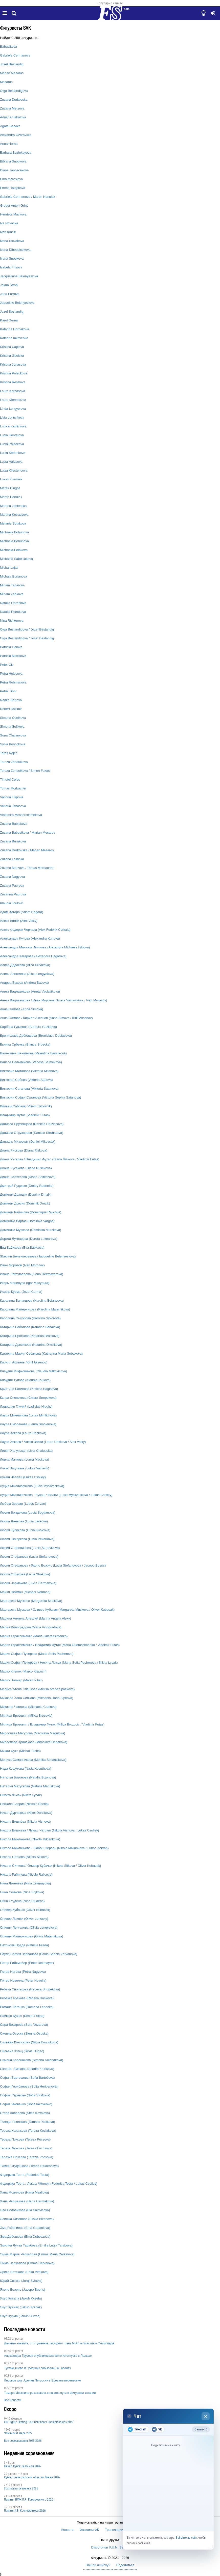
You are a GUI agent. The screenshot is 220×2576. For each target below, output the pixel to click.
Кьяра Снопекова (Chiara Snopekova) (28, 1398)
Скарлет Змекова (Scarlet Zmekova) (27, 2069)
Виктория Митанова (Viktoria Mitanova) (29, 1071)
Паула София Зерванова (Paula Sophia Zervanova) (38, 1954)
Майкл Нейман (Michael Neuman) (25, 1592)
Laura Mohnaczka (13, 400)
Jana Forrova (9, 294)
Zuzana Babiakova (13, 824)
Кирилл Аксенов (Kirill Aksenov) (23, 1362)
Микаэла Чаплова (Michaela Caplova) (28, 1707)
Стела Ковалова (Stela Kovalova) (25, 2113)
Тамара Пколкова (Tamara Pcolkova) (27, 2122)
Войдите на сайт (186, 2537)
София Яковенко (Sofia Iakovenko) (26, 2104)
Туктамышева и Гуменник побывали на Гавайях (37, 2368)
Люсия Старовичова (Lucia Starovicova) (30, 1548)
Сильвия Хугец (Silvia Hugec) (22, 2051)
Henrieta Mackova (13, 214)
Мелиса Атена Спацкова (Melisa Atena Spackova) (37, 1689)
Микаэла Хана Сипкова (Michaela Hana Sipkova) (36, 1698)
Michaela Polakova (14, 550)
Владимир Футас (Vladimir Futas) (25, 1115)
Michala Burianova (13, 576)
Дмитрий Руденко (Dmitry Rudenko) (27, 1186)
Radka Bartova (11, 700)
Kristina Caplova (12, 347)
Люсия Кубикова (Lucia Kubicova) (25, 1530)
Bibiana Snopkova (13, 161)
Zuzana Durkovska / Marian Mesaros (27, 850)
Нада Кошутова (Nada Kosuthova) (25, 1768)
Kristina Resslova (12, 382)
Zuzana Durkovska (13, 99)
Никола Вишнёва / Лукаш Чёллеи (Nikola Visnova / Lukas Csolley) (49, 1830)
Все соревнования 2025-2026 (22, 2441)
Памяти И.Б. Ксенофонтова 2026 (25, 2510)
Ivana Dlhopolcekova (15, 250)
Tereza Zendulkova (14, 762)
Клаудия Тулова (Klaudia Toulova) (25, 1380)
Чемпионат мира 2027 (18, 2433)
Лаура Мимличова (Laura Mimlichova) (28, 1415)
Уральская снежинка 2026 (21, 2488)
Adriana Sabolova (13, 117)
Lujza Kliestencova (13, 470)
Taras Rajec (8, 753)
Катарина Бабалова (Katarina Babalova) (30, 1327)
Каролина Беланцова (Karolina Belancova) (32, 1300)
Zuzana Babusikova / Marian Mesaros (27, 832)
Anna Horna (8, 144)
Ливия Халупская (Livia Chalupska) (26, 1451)
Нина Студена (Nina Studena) (22, 1901)
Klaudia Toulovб (11, 903)
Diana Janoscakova (14, 170)
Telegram (137, 2429)
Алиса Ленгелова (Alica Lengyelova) (27, 974)
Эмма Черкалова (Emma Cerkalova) (27, 2263)
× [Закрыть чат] (205, 2416)
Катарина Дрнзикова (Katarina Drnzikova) (31, 1345)
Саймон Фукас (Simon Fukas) (22, 2016)
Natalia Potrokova (13, 612)
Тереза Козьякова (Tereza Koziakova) (28, 2130)
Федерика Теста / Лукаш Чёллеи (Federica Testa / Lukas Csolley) (48, 2183)
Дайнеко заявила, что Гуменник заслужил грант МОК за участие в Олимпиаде (59, 2343)
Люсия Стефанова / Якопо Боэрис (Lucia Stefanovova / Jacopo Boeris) (53, 1565)
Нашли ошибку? (98, 2565)
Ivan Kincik (8, 232)
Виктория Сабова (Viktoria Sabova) (26, 1080)
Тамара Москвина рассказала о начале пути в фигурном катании (50, 2393)
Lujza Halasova (11, 461)
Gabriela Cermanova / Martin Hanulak (27, 197)
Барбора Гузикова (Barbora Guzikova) (28, 1027)
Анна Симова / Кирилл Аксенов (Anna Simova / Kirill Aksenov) (46, 1018)
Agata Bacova (10, 126)
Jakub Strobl (9, 285)
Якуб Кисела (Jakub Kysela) (21, 2298)
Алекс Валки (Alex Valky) (18, 921)
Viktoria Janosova (13, 806)
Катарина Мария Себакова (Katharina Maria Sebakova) (41, 1353)
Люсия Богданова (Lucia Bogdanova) (27, 1512)
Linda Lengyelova (13, 408)
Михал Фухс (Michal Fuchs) (20, 1751)
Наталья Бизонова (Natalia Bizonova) (28, 1777)
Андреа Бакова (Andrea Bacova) (24, 982)
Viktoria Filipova (11, 797)
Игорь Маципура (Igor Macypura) (24, 1283)
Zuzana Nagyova (12, 877)
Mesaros (6, 82)
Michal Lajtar (9, 567)
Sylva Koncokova (12, 744)
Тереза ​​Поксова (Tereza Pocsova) (25, 2139)
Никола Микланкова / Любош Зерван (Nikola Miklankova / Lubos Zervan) (54, 1848)
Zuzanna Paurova (13, 894)
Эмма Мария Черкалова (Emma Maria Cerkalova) (37, 2254)
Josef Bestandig (12, 64)
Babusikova (8, 46)
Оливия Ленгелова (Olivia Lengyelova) (29, 1927)
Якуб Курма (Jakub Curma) (20, 2316)
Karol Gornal (9, 320)
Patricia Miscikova (13, 656)
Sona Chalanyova (13, 735)
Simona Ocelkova (13, 718)
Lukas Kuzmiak (11, 479)
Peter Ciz (6, 665)
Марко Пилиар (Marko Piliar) (21, 1680)
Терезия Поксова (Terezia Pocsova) (26, 2157)
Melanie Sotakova (13, 523)
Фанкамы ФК (89, 2530)
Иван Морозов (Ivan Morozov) (22, 1265)
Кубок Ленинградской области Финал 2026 (32, 2477)
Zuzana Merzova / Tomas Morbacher (26, 868)
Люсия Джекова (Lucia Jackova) (24, 1521)
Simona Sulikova (12, 726)
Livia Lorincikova (12, 417)
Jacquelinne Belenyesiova (19, 276)
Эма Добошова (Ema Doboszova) (25, 2236)
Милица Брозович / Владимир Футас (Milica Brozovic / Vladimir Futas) (52, 1724)
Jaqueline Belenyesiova (17, 303)
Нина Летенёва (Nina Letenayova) (25, 1883)
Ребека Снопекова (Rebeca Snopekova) (30, 1989)
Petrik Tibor (8, 691)
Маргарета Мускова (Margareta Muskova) (31, 1601)
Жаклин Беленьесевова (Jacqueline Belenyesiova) (38, 1256)
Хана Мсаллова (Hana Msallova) (24, 2192)
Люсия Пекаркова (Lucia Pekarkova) (27, 1539)
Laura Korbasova (12, 391)
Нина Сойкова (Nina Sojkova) (22, 1892)
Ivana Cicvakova (12, 241)
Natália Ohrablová (13, 603)
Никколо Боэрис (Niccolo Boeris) (24, 1804)
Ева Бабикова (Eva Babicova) (22, 1247)
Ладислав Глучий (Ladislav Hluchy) (26, 1406)
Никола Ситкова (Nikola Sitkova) (24, 1857)
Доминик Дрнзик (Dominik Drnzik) (25, 1203)
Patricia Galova (11, 647)
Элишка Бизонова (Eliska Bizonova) (27, 2219)
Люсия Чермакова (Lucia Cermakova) (28, 1583)
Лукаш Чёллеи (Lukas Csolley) (23, 1477)
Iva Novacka (9, 223)
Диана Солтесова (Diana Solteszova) (28, 1177)
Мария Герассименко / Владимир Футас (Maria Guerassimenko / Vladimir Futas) (60, 1645)
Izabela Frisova (11, 267)
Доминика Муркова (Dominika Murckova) (30, 1230)
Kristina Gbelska (12, 356)
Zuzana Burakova (13, 841)
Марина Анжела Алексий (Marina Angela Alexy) (35, 1618)
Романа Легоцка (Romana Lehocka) (27, 2007)
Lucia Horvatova (12, 435)
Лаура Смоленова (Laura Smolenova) (28, 1424)
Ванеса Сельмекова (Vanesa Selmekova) (31, 1062)
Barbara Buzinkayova (15, 152)
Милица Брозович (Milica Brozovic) (26, 1715)
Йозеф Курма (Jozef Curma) (21, 1292)
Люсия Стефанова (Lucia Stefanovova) (29, 1556)
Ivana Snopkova (12, 258)
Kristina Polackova (13, 373)
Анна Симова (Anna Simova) (21, 1009)
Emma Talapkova (12, 188)
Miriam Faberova (12, 585)
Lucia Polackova (12, 444)
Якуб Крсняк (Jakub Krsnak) (21, 2307)
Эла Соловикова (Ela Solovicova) (25, 2210)
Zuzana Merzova (12, 108)
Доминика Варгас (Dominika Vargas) (27, 1221)
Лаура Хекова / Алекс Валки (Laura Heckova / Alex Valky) (43, 1442)
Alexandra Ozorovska (15, 135)
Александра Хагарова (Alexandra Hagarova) (33, 956)
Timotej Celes (10, 779)
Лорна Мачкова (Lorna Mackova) (24, 1459)
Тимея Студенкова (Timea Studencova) (29, 2166)
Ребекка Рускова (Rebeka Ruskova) (27, 1998)
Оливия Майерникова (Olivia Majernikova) (31, 1936)
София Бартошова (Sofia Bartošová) (27, 2077)
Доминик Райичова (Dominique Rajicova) (30, 1212)
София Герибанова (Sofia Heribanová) (29, 2086)
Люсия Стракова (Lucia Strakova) (25, 1574)
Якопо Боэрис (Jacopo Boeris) (22, 2289)
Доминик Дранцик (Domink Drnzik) (26, 1194)
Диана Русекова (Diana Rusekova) (26, 1168)
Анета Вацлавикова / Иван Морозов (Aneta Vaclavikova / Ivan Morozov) (53, 1000)
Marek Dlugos (10, 488)
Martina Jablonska (13, 506)
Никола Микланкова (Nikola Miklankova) (30, 1839)
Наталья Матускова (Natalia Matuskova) (30, 1786)
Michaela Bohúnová (14, 541)
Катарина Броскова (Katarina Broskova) (29, 1336)
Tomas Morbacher (13, 788)
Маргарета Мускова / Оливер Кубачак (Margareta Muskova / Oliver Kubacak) (57, 1609)
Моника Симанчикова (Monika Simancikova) (33, 1760)
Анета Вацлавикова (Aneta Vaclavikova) (30, 991)
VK (157, 2429)
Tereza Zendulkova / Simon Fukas (25, 771)
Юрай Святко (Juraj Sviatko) (21, 2281)
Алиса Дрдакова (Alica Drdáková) (25, 965)
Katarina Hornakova (14, 329)
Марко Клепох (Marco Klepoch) (23, 1671)
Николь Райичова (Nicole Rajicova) (26, 1874)
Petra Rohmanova (13, 682)
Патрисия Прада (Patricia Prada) (24, 1945)
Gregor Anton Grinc (14, 205)
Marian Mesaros (12, 73)
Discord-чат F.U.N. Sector (110, 2547)
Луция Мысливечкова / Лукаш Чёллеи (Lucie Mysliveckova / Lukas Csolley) (56, 1495)
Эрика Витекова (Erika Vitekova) (24, 2272)
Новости (67, 2530)
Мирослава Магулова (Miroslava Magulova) (32, 1733)
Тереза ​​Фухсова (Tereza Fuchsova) (26, 2148)
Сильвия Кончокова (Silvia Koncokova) (29, 2042)
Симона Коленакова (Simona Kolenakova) (31, 2060)
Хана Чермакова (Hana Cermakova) (27, 2201)
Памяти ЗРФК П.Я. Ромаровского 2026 (28, 2499)
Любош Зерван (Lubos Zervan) (23, 1503)
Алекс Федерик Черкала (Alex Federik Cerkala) (35, 929)
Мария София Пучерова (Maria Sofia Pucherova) (37, 1654)
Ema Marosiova (11, 179)
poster (19, 2338)
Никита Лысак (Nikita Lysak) (21, 1795)
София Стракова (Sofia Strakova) (25, 2095)
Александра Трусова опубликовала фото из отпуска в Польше (48, 2356)
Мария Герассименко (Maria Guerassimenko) (34, 1636)
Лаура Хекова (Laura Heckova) (23, 1433)
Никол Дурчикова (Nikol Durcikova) (26, 1813)
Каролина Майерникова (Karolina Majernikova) (35, 1309)
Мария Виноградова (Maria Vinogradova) (30, 1627)
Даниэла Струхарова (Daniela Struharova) (31, 1133)
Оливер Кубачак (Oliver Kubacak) (25, 1910)
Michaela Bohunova (14, 532)
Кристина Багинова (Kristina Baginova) (29, 1389)
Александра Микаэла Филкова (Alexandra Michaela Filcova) (45, 947)
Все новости (12, 2400)
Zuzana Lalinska (12, 859)
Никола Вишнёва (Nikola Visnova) (25, 1821)
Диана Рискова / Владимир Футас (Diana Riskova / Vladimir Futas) (49, 1159)
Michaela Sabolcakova (16, 559)
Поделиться (125, 2565)
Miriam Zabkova (11, 594)
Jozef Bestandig (12, 311)
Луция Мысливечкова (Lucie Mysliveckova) (32, 1486)
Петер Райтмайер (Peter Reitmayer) (27, 1963)
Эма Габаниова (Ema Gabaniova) (25, 2228)
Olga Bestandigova (14, 91)
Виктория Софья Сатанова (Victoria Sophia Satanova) (40, 1097)
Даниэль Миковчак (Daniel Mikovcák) (27, 1141)
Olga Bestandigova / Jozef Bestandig (27, 629)
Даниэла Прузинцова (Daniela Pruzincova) (31, 1124)
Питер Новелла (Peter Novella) (23, 1980)
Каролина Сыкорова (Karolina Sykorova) (30, 1318)
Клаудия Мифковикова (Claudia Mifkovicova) (33, 1371)
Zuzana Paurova (12, 885)
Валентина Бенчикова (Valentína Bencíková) (33, 1053)
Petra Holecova (11, 673)
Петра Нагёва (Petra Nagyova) (23, 1972)
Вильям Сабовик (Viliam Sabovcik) (26, 1106)
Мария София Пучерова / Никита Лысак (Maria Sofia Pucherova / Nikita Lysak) (59, 1662)
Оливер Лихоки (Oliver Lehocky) (24, 1919)
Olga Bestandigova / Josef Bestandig (27, 638)
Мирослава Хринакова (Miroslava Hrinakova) (33, 1742)
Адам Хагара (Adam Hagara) (21, 912)
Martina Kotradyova (14, 514)
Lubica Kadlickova (13, 426)
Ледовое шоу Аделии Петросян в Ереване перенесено (42, 2380)
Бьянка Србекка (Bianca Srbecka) (25, 1044)
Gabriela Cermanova (15, 55)
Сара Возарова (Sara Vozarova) (24, 2024)
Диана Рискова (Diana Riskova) (23, 1150)
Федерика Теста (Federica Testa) (24, 2175)
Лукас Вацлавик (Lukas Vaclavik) (24, 1468)
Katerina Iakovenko (14, 338)
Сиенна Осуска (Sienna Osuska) (24, 2033)
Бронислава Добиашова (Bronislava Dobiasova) (36, 1035)
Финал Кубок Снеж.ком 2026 (22, 2466)
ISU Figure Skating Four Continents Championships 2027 (39, 2422)
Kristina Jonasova (13, 364)
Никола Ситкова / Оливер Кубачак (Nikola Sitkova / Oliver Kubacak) (50, 1866)
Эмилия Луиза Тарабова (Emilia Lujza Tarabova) (36, 2245)
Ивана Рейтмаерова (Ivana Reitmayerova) (31, 1274)
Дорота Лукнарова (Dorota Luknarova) (28, 1239)
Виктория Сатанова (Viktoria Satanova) (29, 1088)
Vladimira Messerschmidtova (21, 815)
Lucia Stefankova (12, 453)
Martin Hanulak (11, 497)
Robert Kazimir (11, 709)
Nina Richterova (12, 620)
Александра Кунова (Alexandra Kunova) (30, 938)
